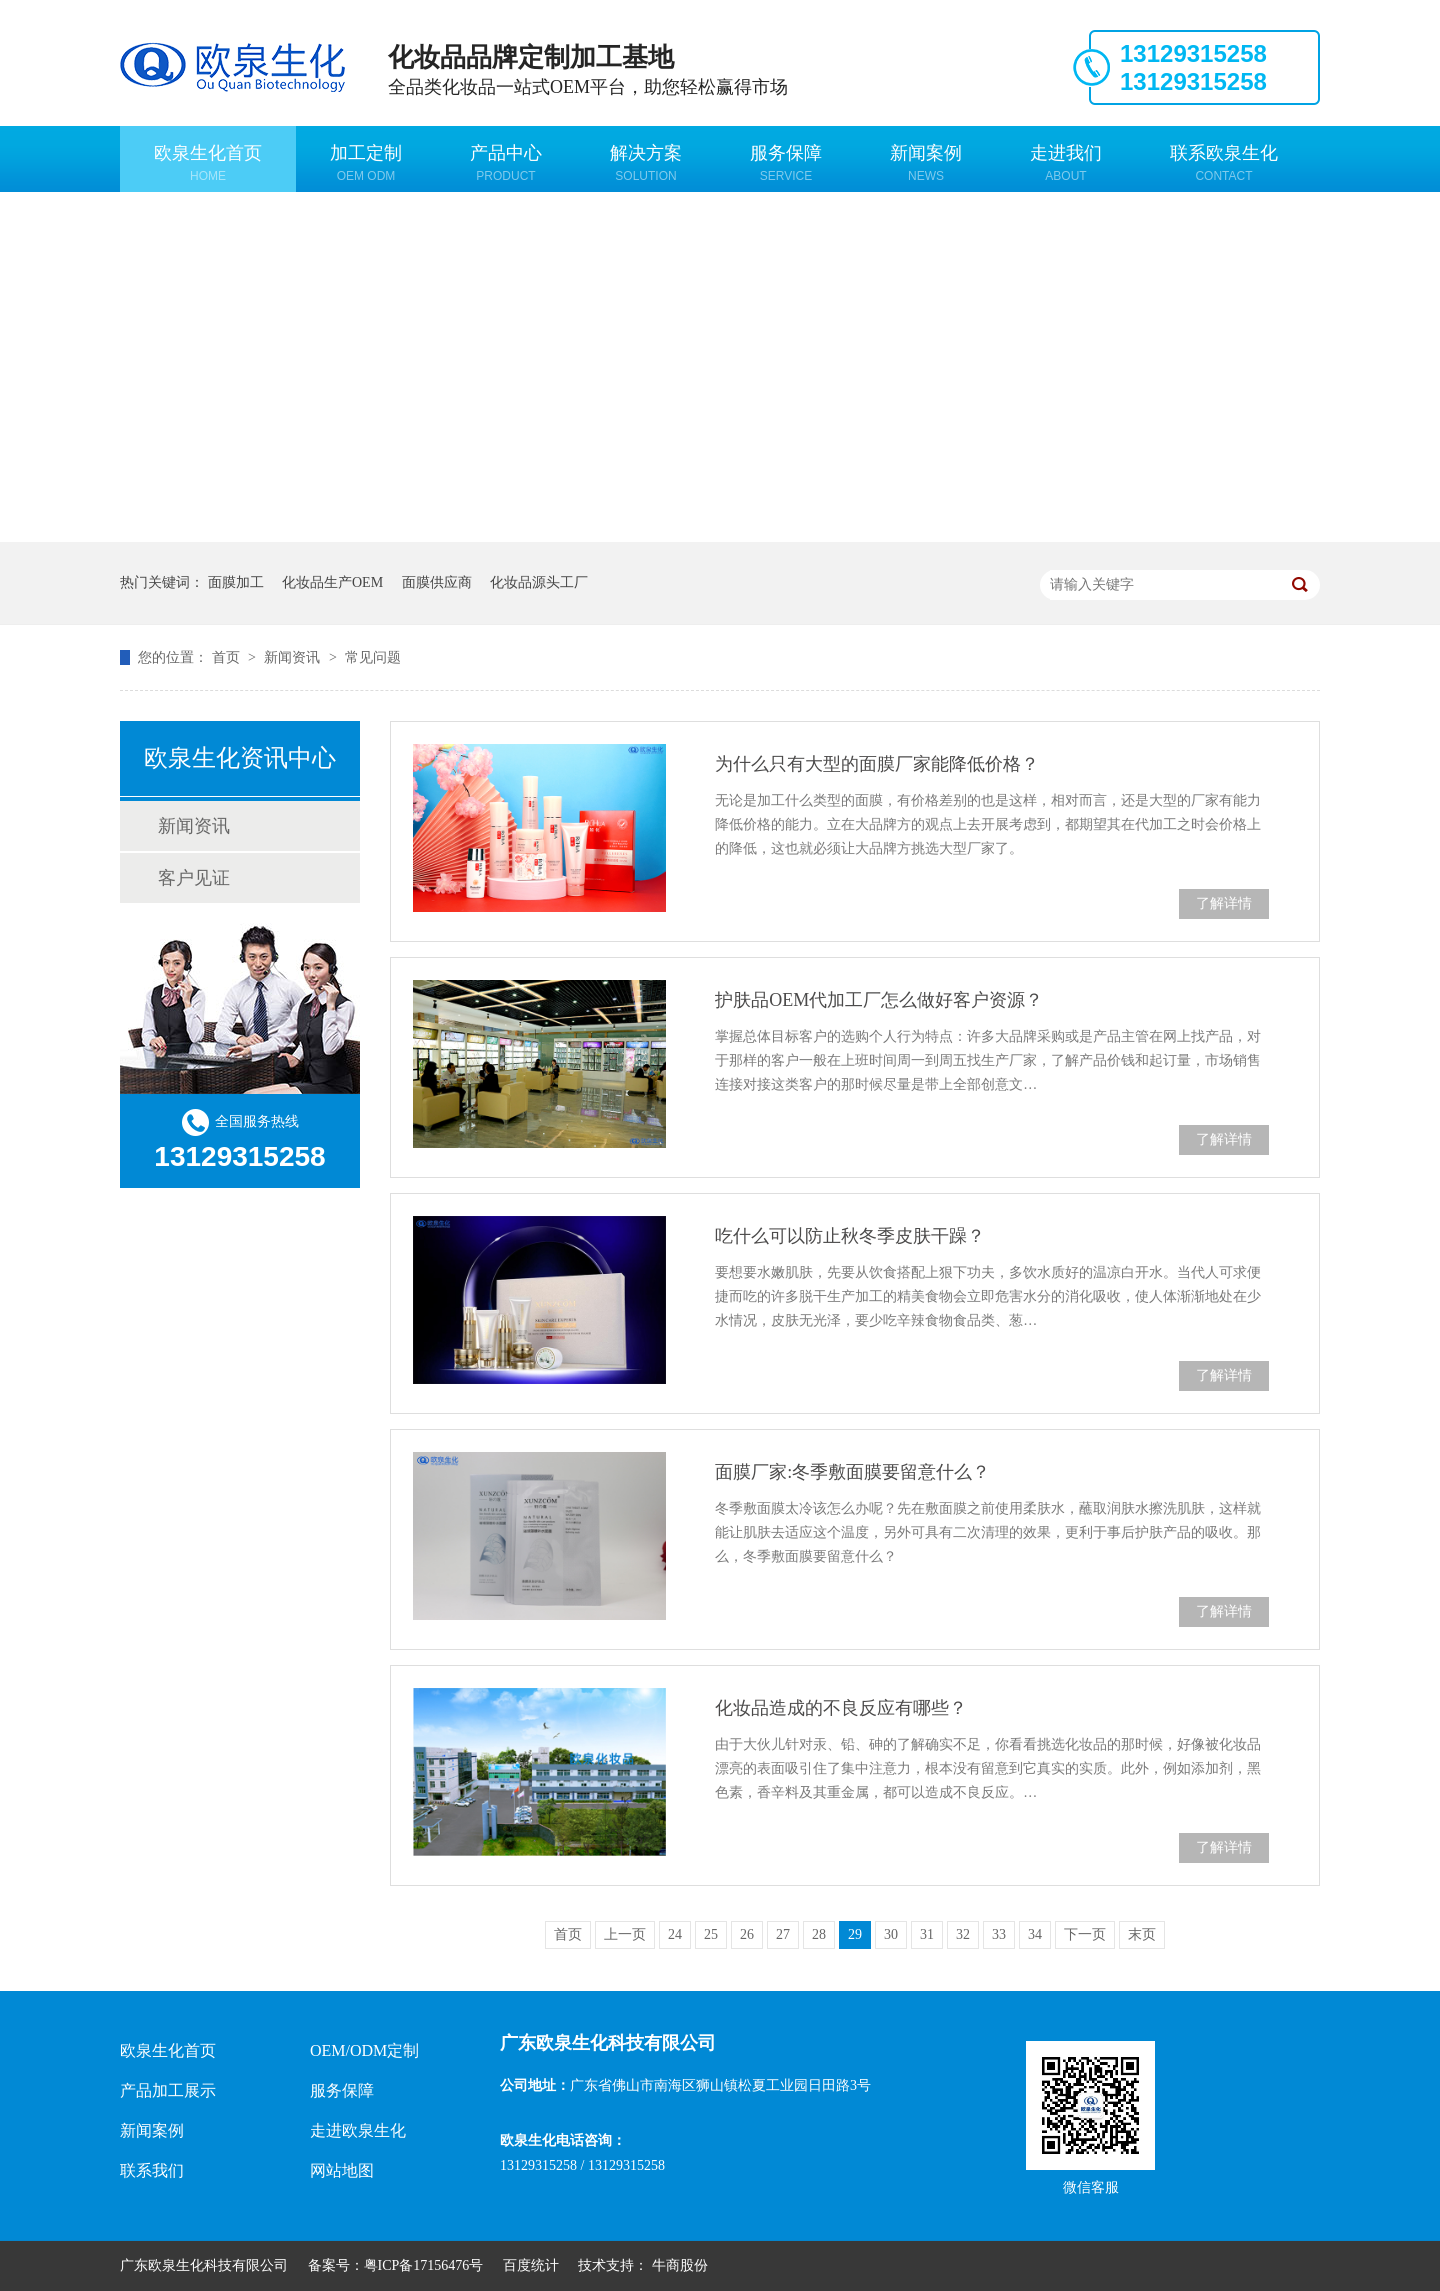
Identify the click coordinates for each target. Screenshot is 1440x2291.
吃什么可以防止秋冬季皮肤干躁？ (850, 1236)
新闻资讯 (294, 657)
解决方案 (646, 163)
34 (1035, 1934)
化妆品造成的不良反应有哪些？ (841, 1708)
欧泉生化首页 (208, 163)
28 (819, 1934)
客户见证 (194, 878)
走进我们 (1066, 163)
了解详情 (1224, 903)
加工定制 (366, 163)
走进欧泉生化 (358, 2130)
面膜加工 (236, 582)
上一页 (625, 1934)
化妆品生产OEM (332, 582)
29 (855, 1934)
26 (747, 1934)
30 (891, 1934)
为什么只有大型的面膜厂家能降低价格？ (877, 764)
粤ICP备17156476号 (424, 2265)
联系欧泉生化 (1224, 163)
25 (711, 1934)
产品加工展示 (168, 2090)
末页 (1142, 1934)
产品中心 (506, 163)
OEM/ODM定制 (364, 2050)
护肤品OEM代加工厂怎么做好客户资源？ (879, 1000)
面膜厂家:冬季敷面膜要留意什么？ (852, 1472)
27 (783, 1934)
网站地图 (342, 2170)
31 (927, 1934)
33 (999, 1934)
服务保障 (786, 163)
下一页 (1085, 1934)
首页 (228, 657)
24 (675, 1934)
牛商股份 (680, 2265)
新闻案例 (926, 163)
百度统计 (531, 2265)
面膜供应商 (437, 582)
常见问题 (373, 657)
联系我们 (152, 2170)
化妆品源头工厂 (539, 582)
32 (963, 1934)
